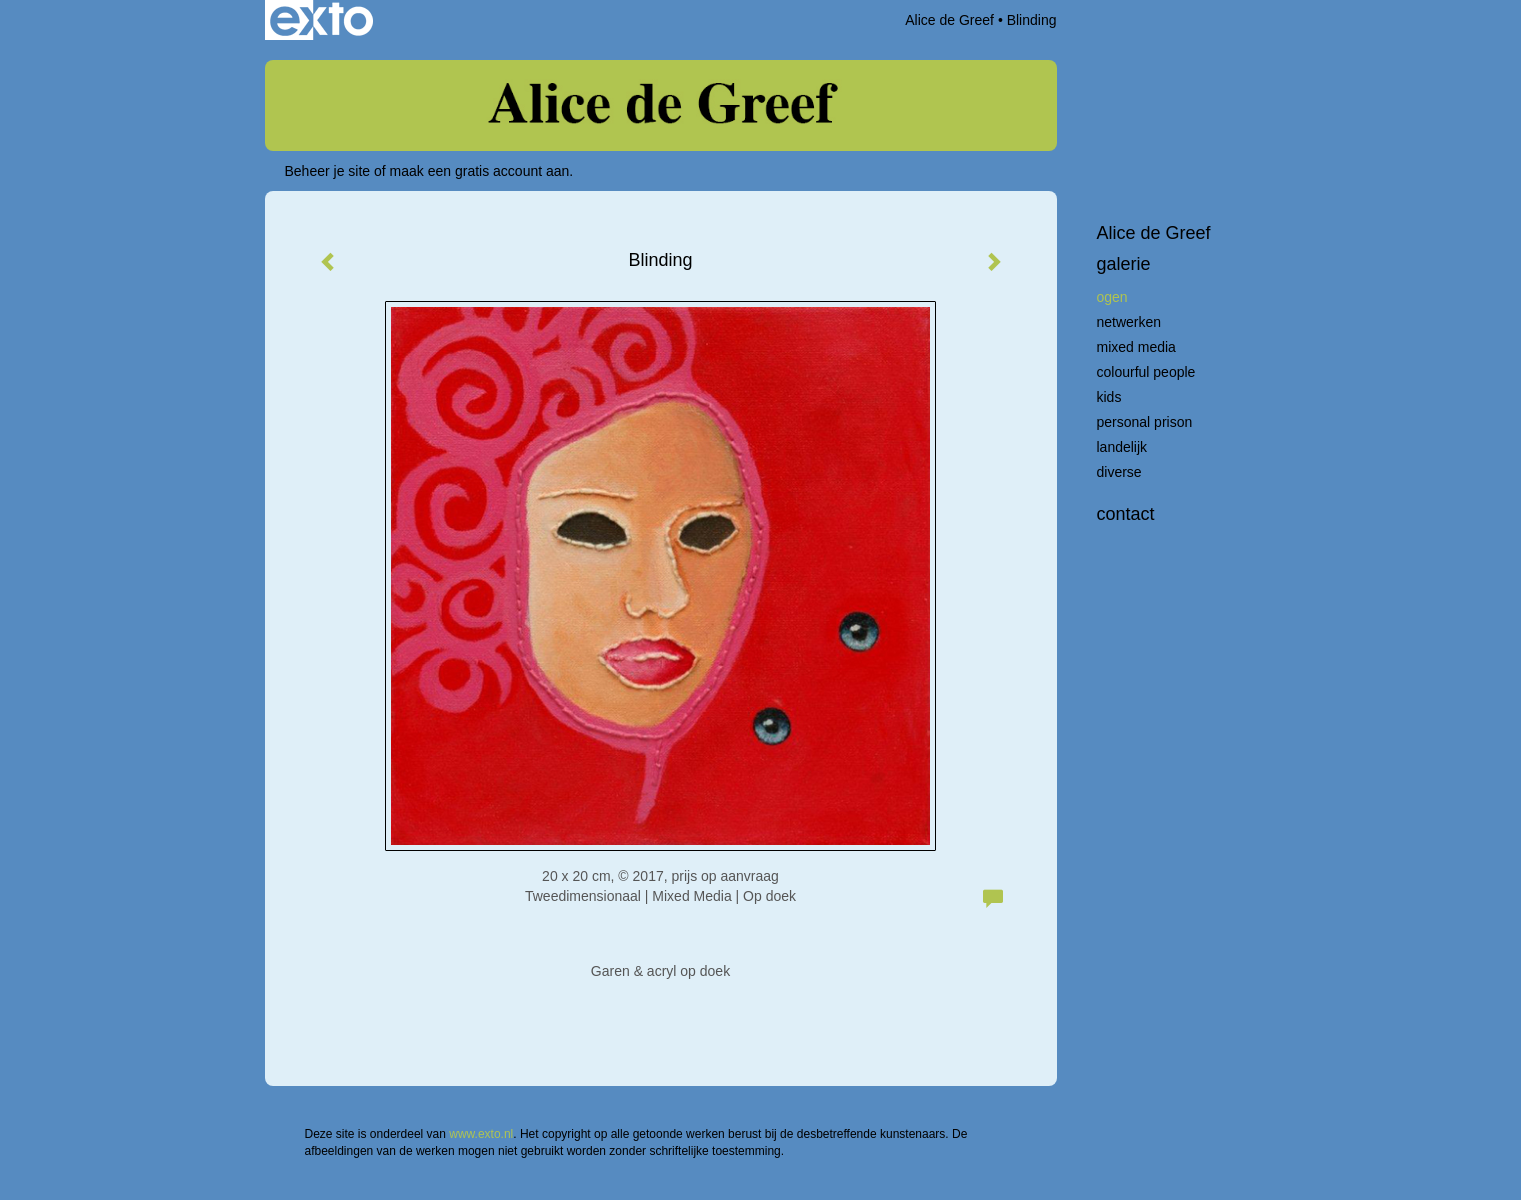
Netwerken (1129, 322)
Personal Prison (1145, 422)
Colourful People (1146, 372)
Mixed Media (1136, 347)
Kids (1109, 397)
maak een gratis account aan (480, 171)
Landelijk (1122, 447)
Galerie (1124, 264)
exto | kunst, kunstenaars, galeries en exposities (321, 20)
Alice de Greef (949, 20)
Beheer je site (328, 171)
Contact (1126, 514)
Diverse (1119, 472)
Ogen (1112, 297)
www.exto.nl (481, 1134)
